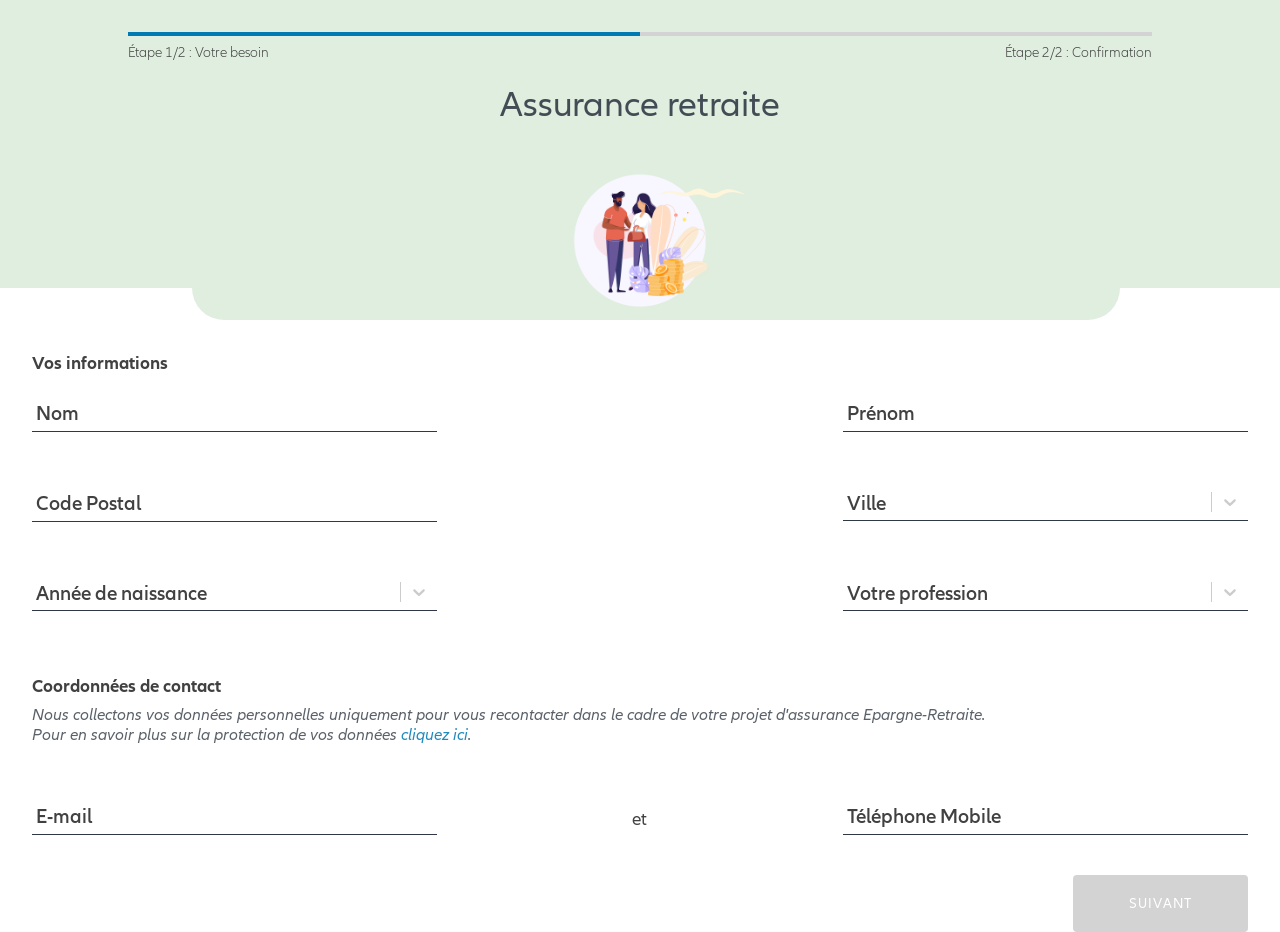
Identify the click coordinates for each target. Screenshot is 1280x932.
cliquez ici (434, 735)
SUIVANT (1160, 903)
